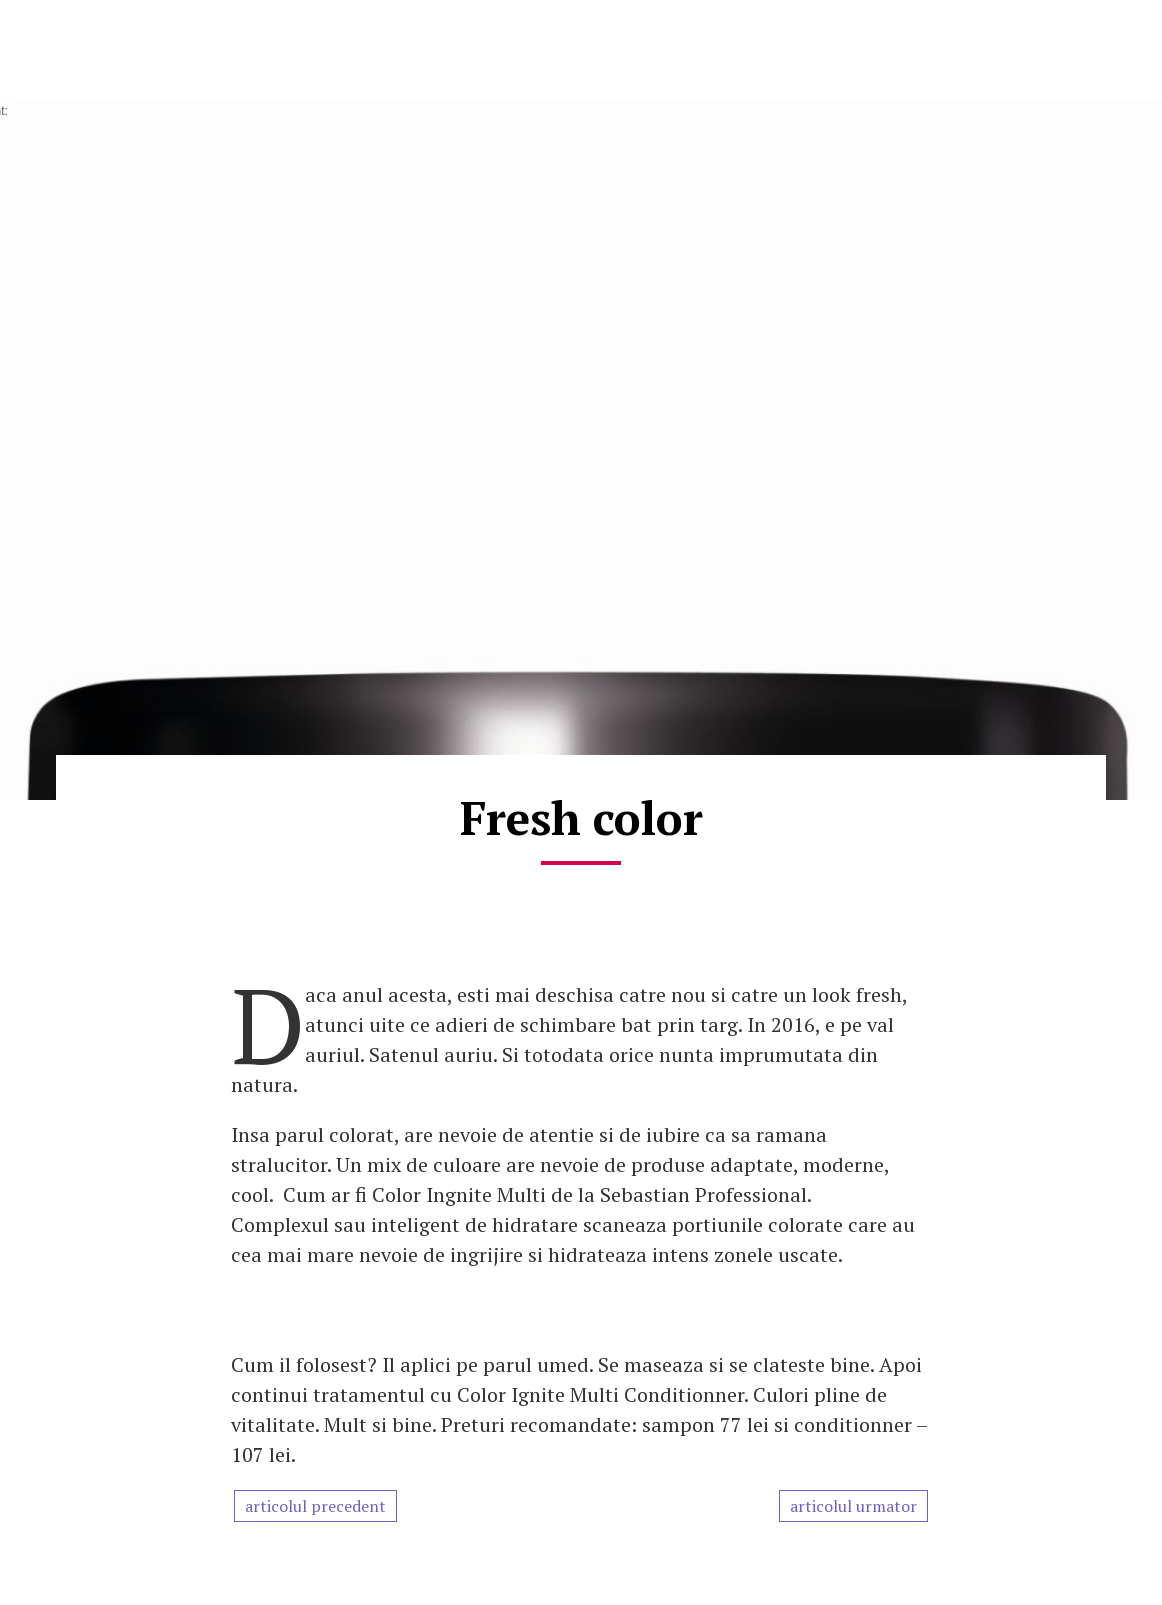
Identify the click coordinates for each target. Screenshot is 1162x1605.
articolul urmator (853, 1506)
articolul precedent (315, 1506)
